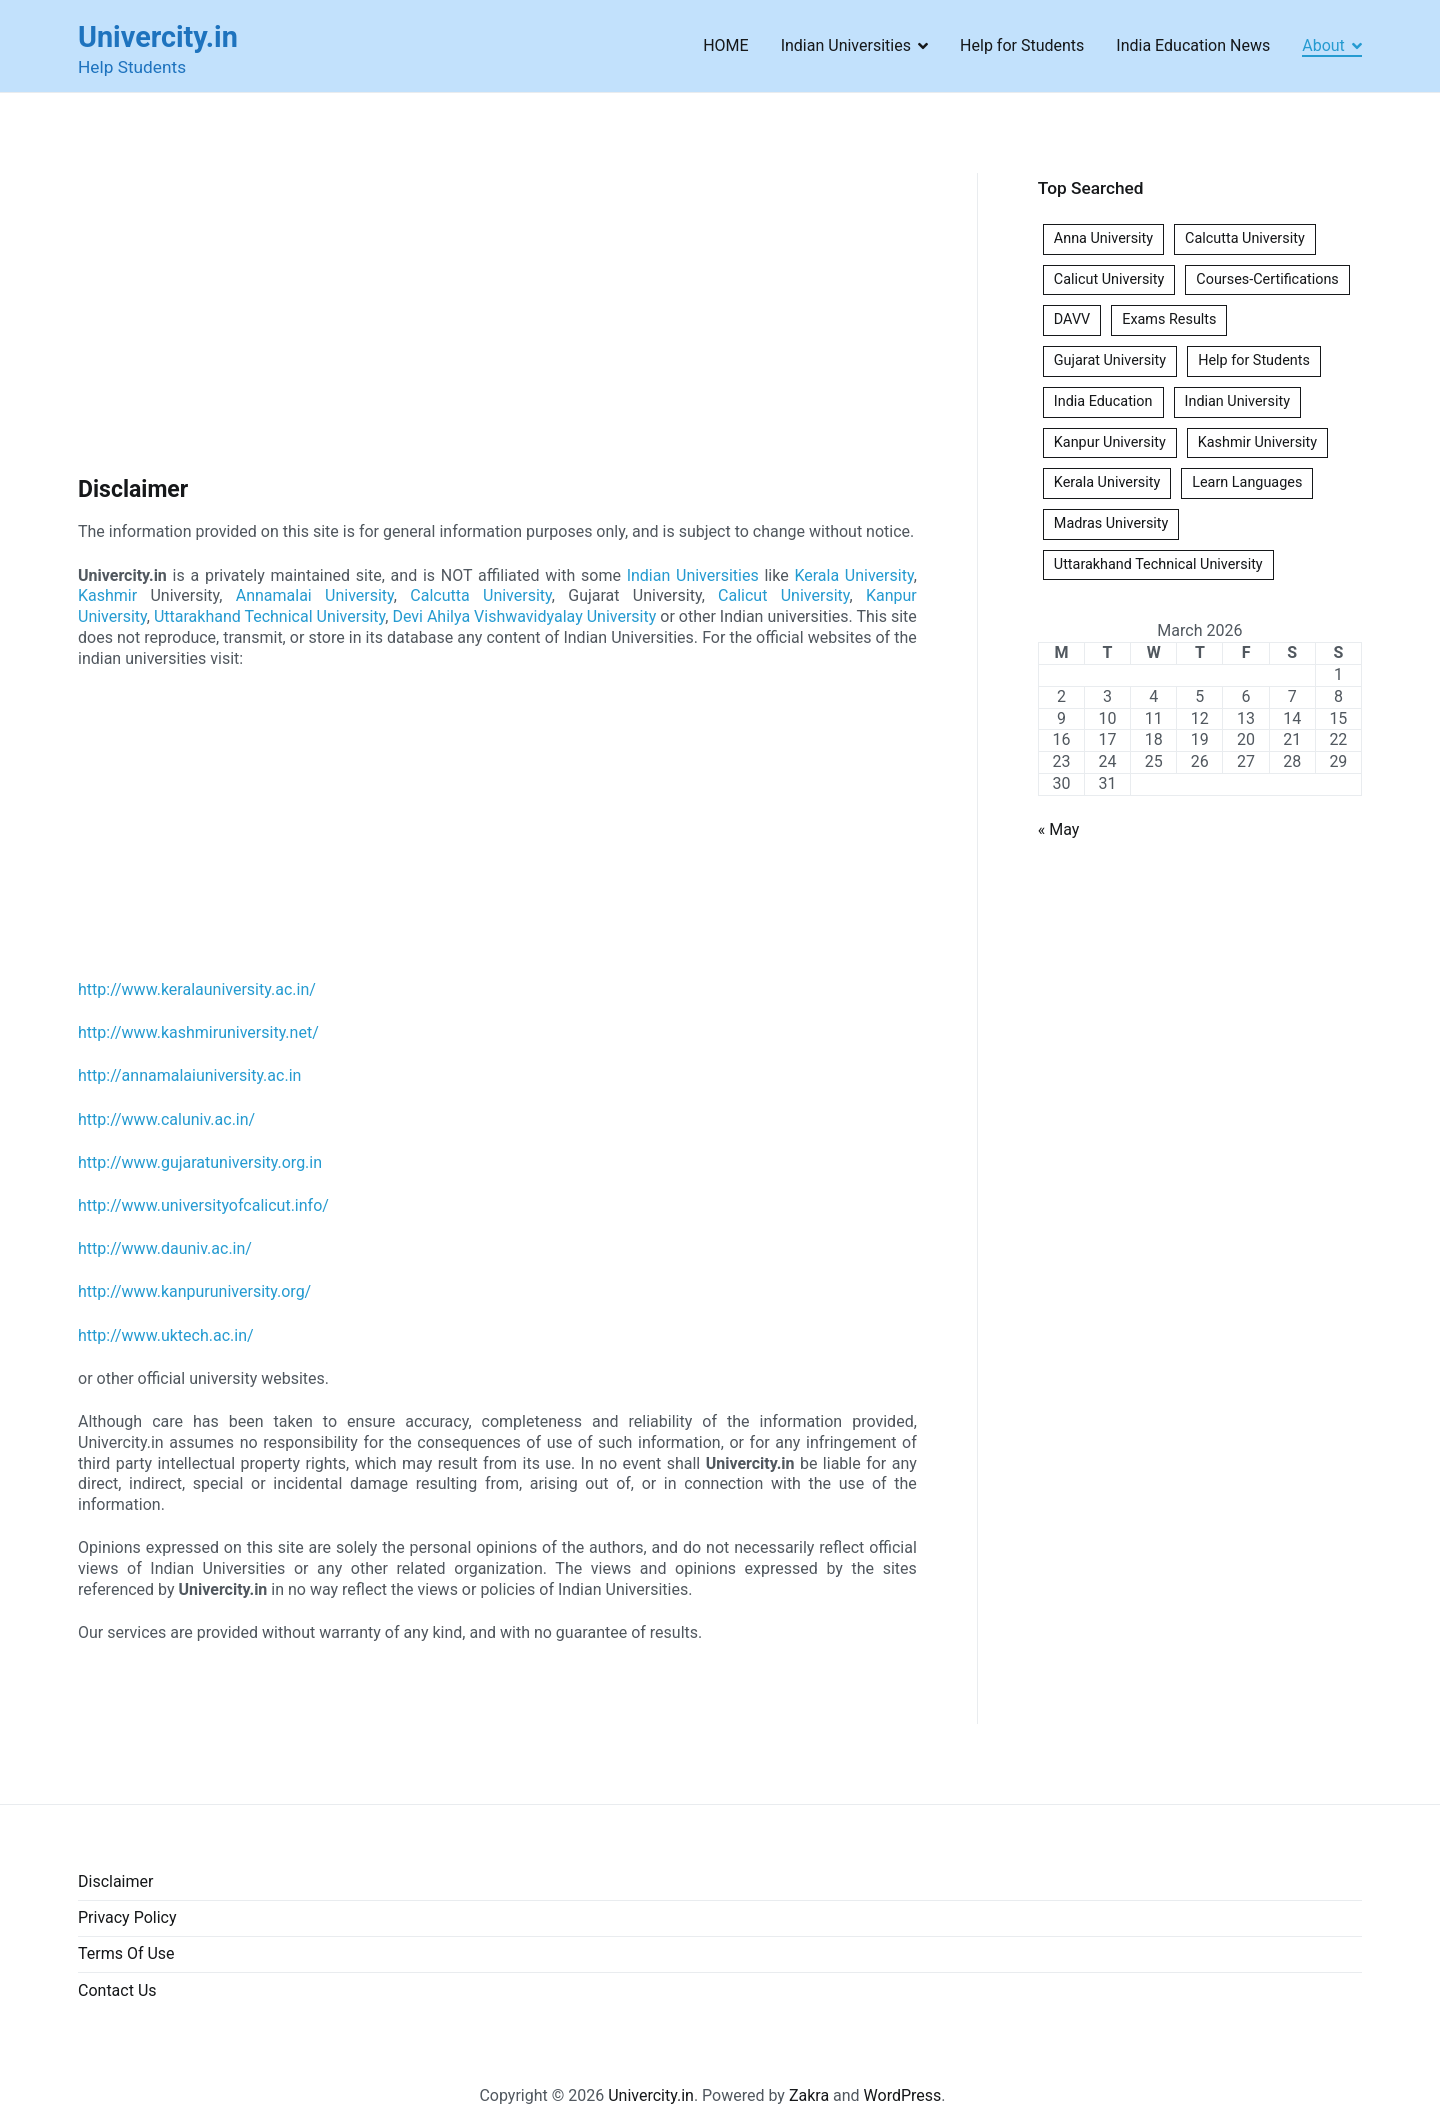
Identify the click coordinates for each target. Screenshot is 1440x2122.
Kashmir (107, 595)
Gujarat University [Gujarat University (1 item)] (1110, 360)
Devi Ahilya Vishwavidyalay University (524, 616)
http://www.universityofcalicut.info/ (203, 1205)
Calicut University (783, 595)
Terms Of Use (126, 1953)
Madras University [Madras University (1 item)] (1111, 523)
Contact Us (117, 1990)
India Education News (1193, 45)
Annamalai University (315, 595)
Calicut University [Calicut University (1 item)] (1109, 279)
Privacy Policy (127, 1917)
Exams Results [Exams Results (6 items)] (1169, 319)
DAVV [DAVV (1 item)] (1072, 319)
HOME (725, 45)
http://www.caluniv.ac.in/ (166, 1119)
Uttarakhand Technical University (269, 616)
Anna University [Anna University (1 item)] (1103, 238)
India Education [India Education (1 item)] (1103, 401)
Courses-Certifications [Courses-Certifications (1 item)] (1267, 279)
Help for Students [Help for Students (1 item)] (1254, 360)
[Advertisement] (497, 321)
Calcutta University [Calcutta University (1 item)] (1245, 238)
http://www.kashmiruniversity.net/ (198, 1032)
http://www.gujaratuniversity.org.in (200, 1162)
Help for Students (1022, 45)
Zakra (809, 2095)
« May (1059, 829)
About (1323, 45)
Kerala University (853, 575)
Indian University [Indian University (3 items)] (1237, 401)
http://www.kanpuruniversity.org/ (194, 1291)
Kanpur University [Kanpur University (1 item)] (1110, 442)
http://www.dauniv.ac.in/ (165, 1248)
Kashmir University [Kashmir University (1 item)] (1257, 442)
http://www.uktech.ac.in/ (166, 1335)
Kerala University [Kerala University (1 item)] (1107, 482)
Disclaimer (115, 1881)
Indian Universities (846, 45)
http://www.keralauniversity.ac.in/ (197, 989)
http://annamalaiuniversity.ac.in (189, 1075)
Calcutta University (480, 595)
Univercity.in (158, 37)
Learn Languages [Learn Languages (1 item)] (1247, 482)
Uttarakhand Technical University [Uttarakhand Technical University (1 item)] (1158, 564)
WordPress (903, 2095)
